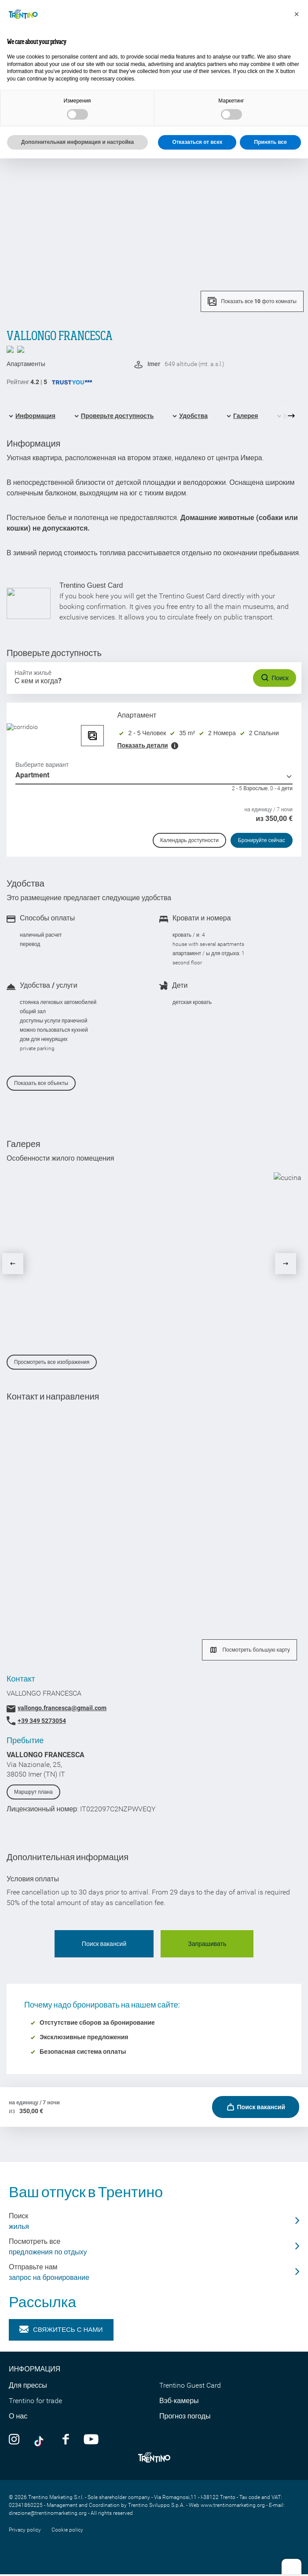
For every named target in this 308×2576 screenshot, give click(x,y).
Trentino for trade (35, 2400)
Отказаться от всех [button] (197, 142)
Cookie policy (67, 2530)
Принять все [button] (270, 142)
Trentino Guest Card (190, 2385)
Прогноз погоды (184, 2416)
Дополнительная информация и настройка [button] (77, 142)
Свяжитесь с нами (61, 2330)
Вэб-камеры (179, 2400)
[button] (297, 14)
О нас (18, 2416)
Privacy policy (25, 2530)
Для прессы (28, 2385)
